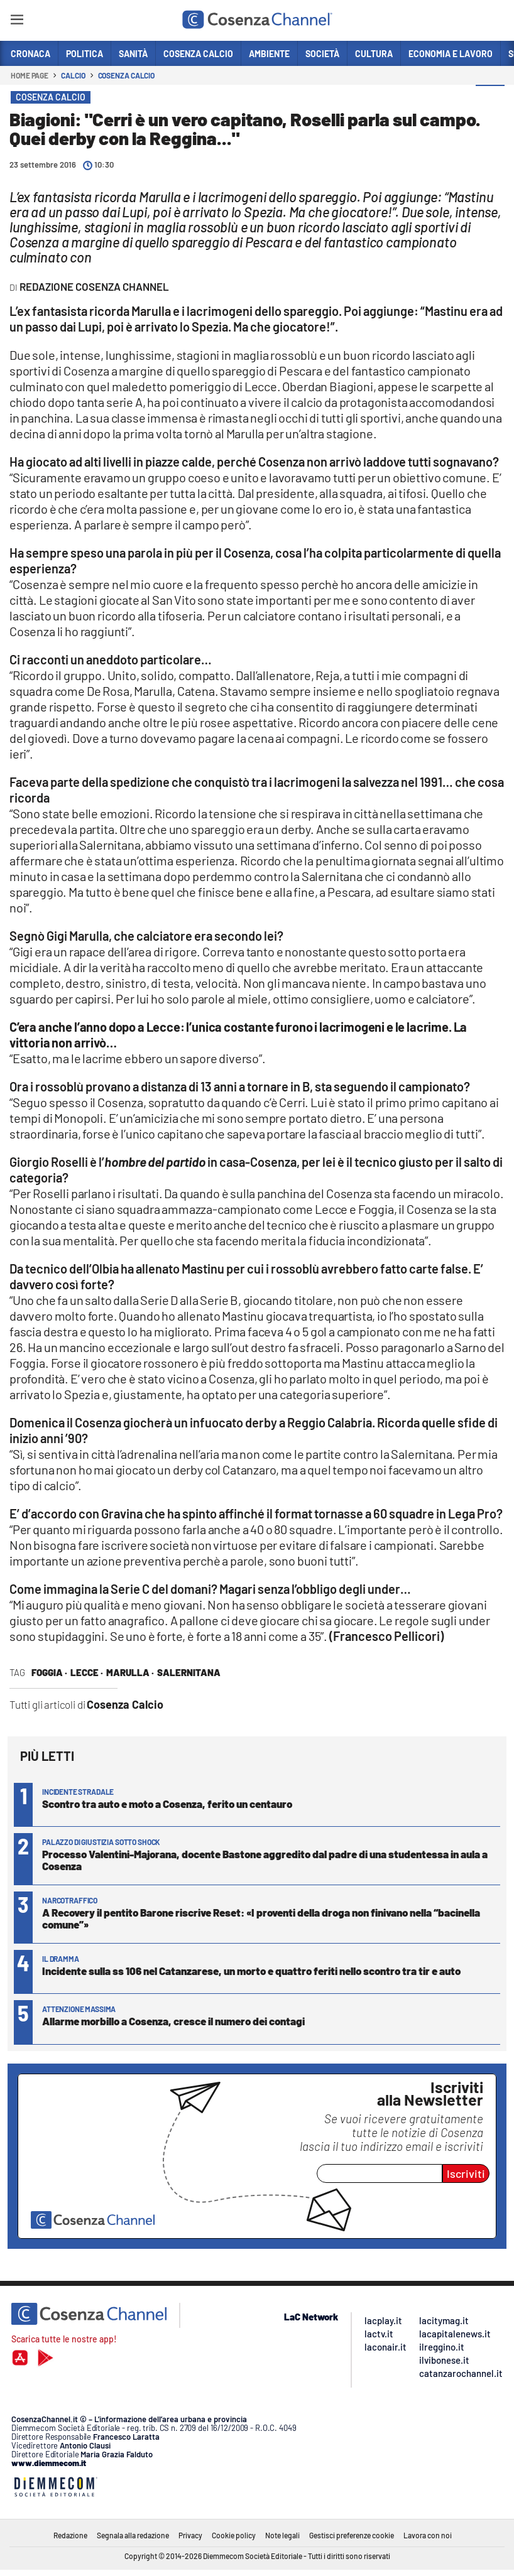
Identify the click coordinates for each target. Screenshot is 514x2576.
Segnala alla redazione (133, 2535)
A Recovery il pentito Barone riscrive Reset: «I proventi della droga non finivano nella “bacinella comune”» (261, 1918)
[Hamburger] (16, 21)
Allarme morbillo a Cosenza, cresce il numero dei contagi (173, 2021)
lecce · (86, 1672)
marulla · (130, 1672)
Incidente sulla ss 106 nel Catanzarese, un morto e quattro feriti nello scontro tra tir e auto (251, 1970)
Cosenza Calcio (126, 75)
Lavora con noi (427, 2535)
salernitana (189, 1672)
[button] (490, 100)
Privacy (190, 2535)
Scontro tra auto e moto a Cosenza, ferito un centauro (167, 1803)
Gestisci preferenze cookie (351, 2535)
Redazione (70, 2535)
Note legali (282, 2535)
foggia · (49, 1672)
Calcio (73, 75)
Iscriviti (466, 2173)
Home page (29, 75)
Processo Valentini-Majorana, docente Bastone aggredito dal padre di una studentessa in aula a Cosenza (265, 1860)
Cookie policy (234, 2535)
